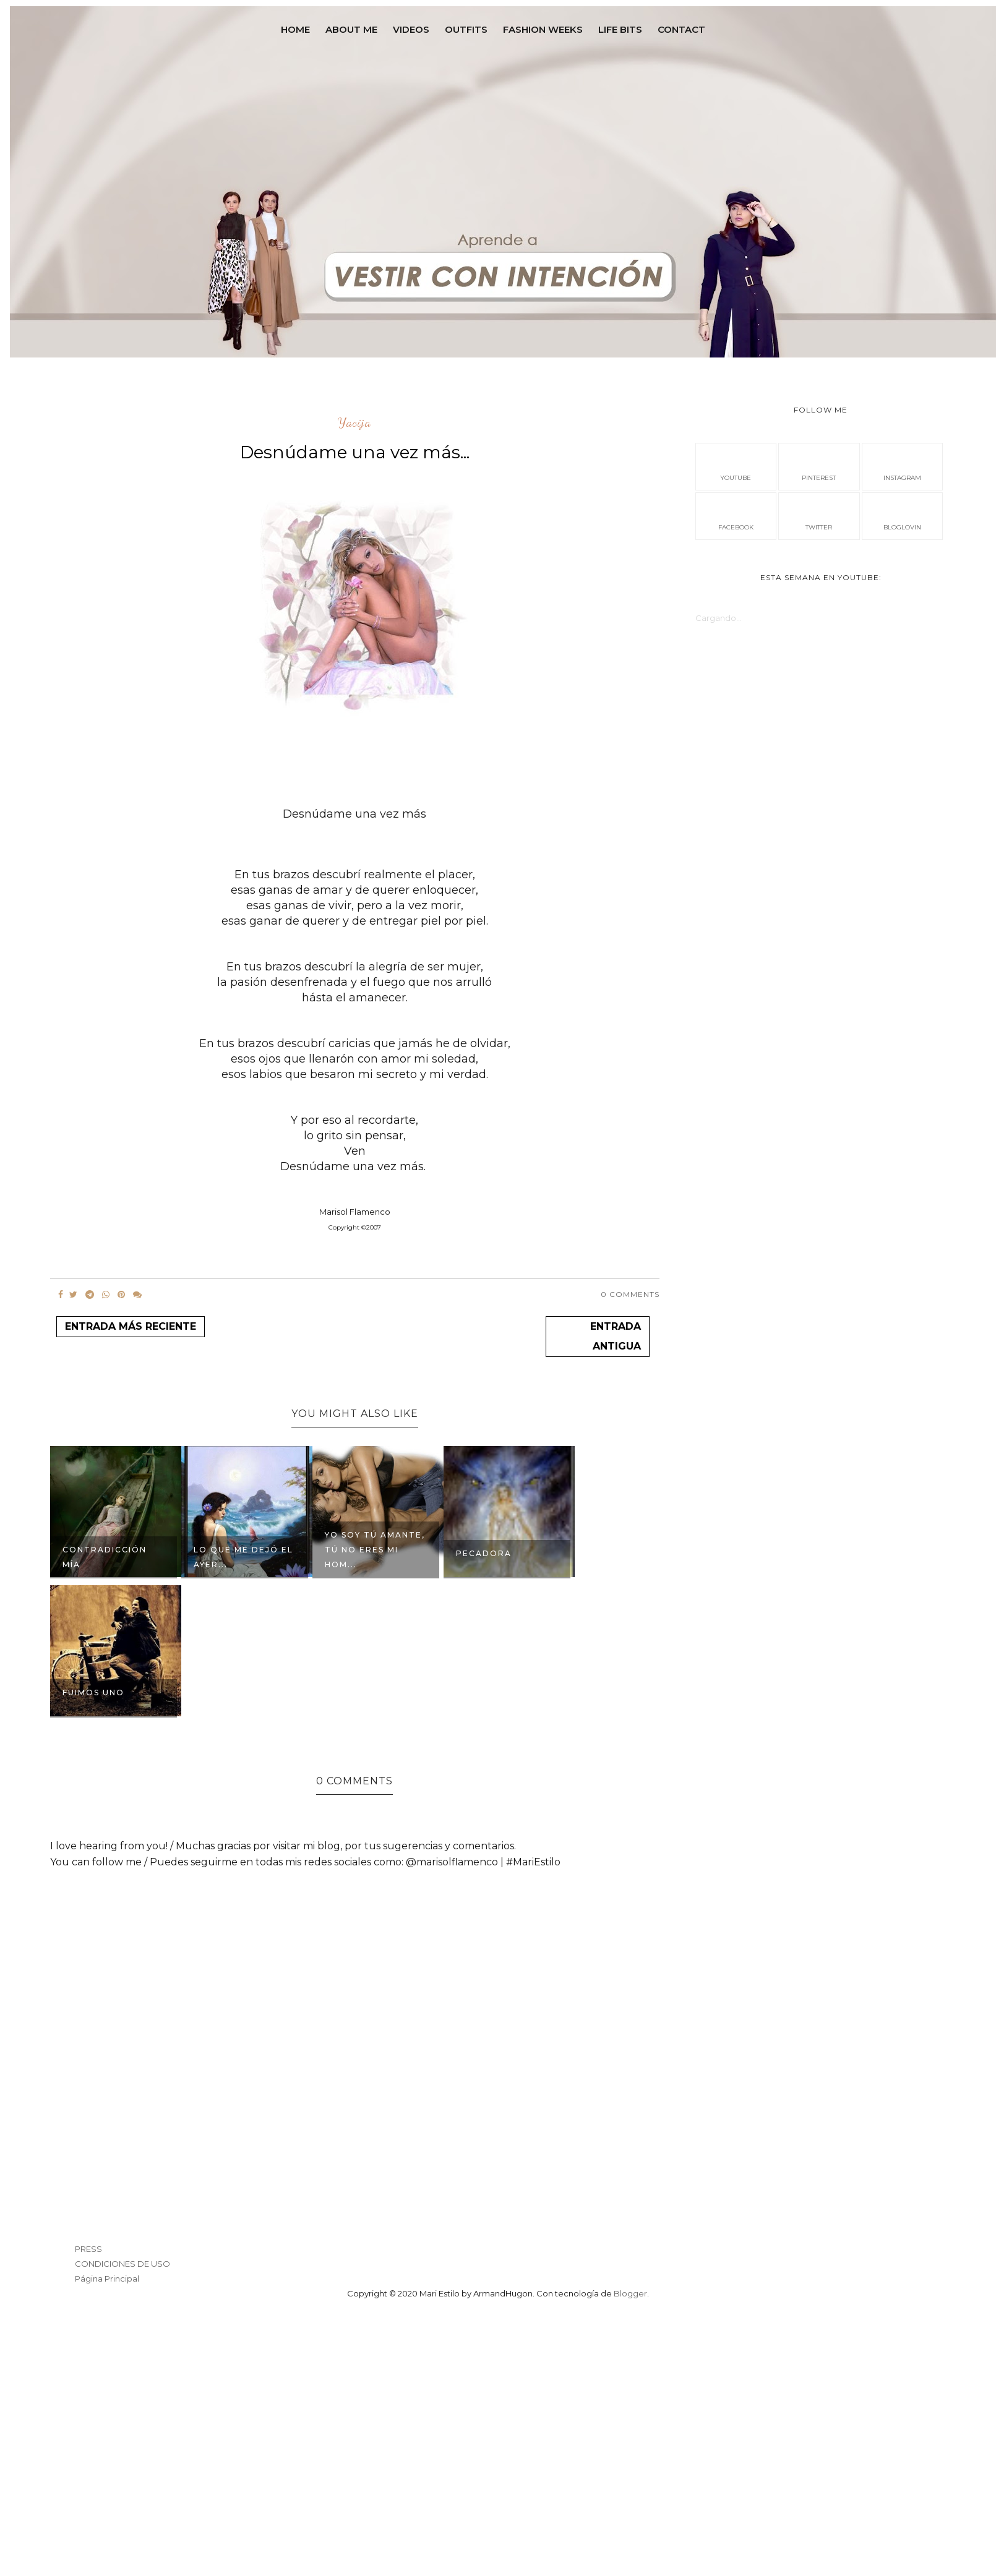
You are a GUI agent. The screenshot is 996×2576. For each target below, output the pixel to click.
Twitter (818, 515)
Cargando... (718, 618)
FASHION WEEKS (543, 29)
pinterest (819, 466)
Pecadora (484, 1553)
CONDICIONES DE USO (122, 2264)
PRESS (88, 2249)
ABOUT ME (351, 29)
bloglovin (902, 515)
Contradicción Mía (104, 1557)
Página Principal (107, 2278)
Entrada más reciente (130, 1326)
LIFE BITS (620, 29)
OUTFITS (466, 29)
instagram (902, 466)
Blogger (630, 2293)
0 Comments (630, 1294)
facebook (735, 515)
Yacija (354, 423)
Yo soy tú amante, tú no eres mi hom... (375, 1549)
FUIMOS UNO (93, 1692)
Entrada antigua (615, 1336)
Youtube (735, 466)
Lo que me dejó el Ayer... (243, 1557)
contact (681, 29)
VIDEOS (411, 29)
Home (295, 29)
